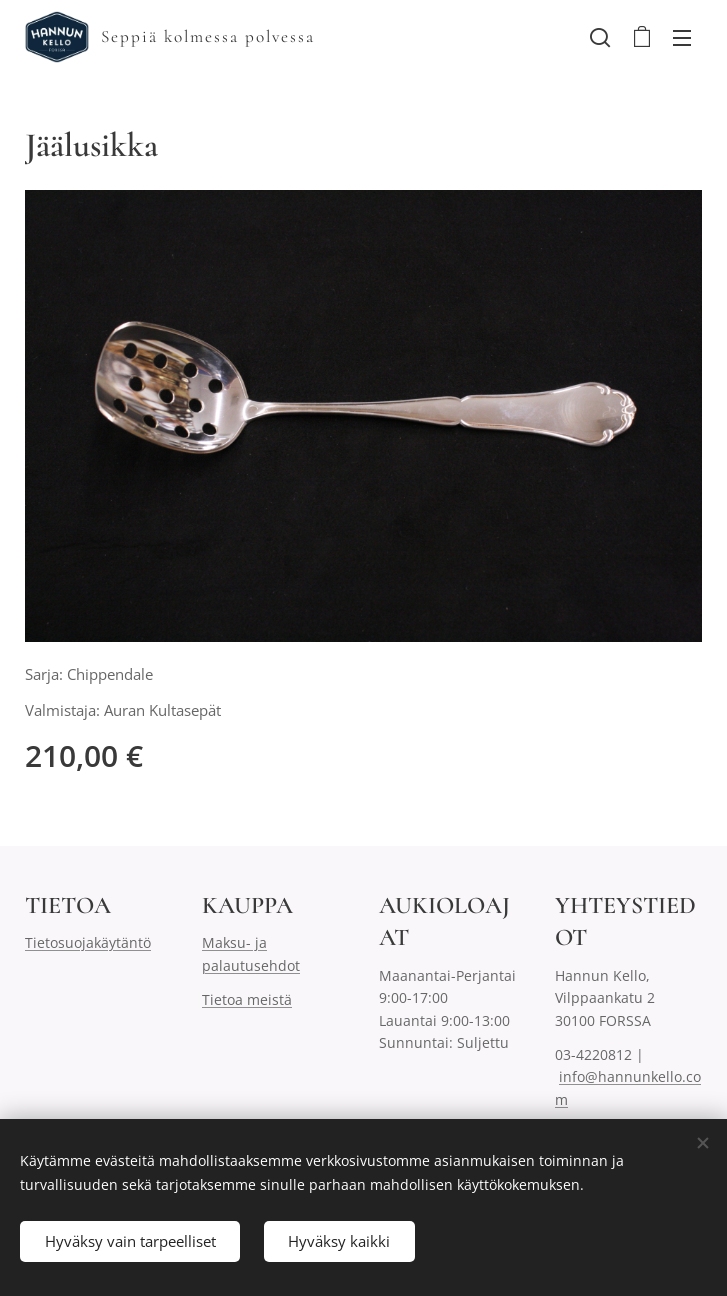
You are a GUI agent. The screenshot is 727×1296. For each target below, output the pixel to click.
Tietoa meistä (247, 999)
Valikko (682, 38)
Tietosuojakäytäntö (88, 942)
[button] (600, 37)
